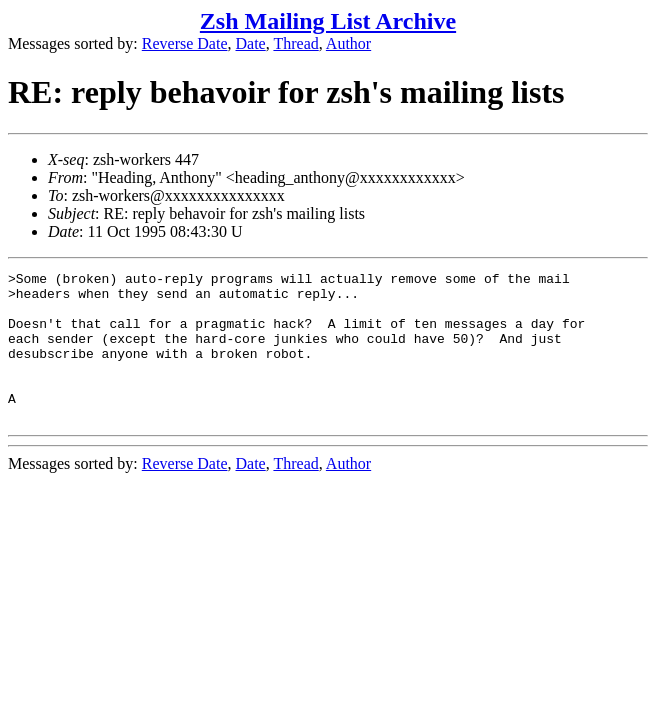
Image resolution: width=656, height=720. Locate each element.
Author (348, 43)
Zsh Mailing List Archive (328, 21)
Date (251, 43)
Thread (295, 43)
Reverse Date (185, 43)
